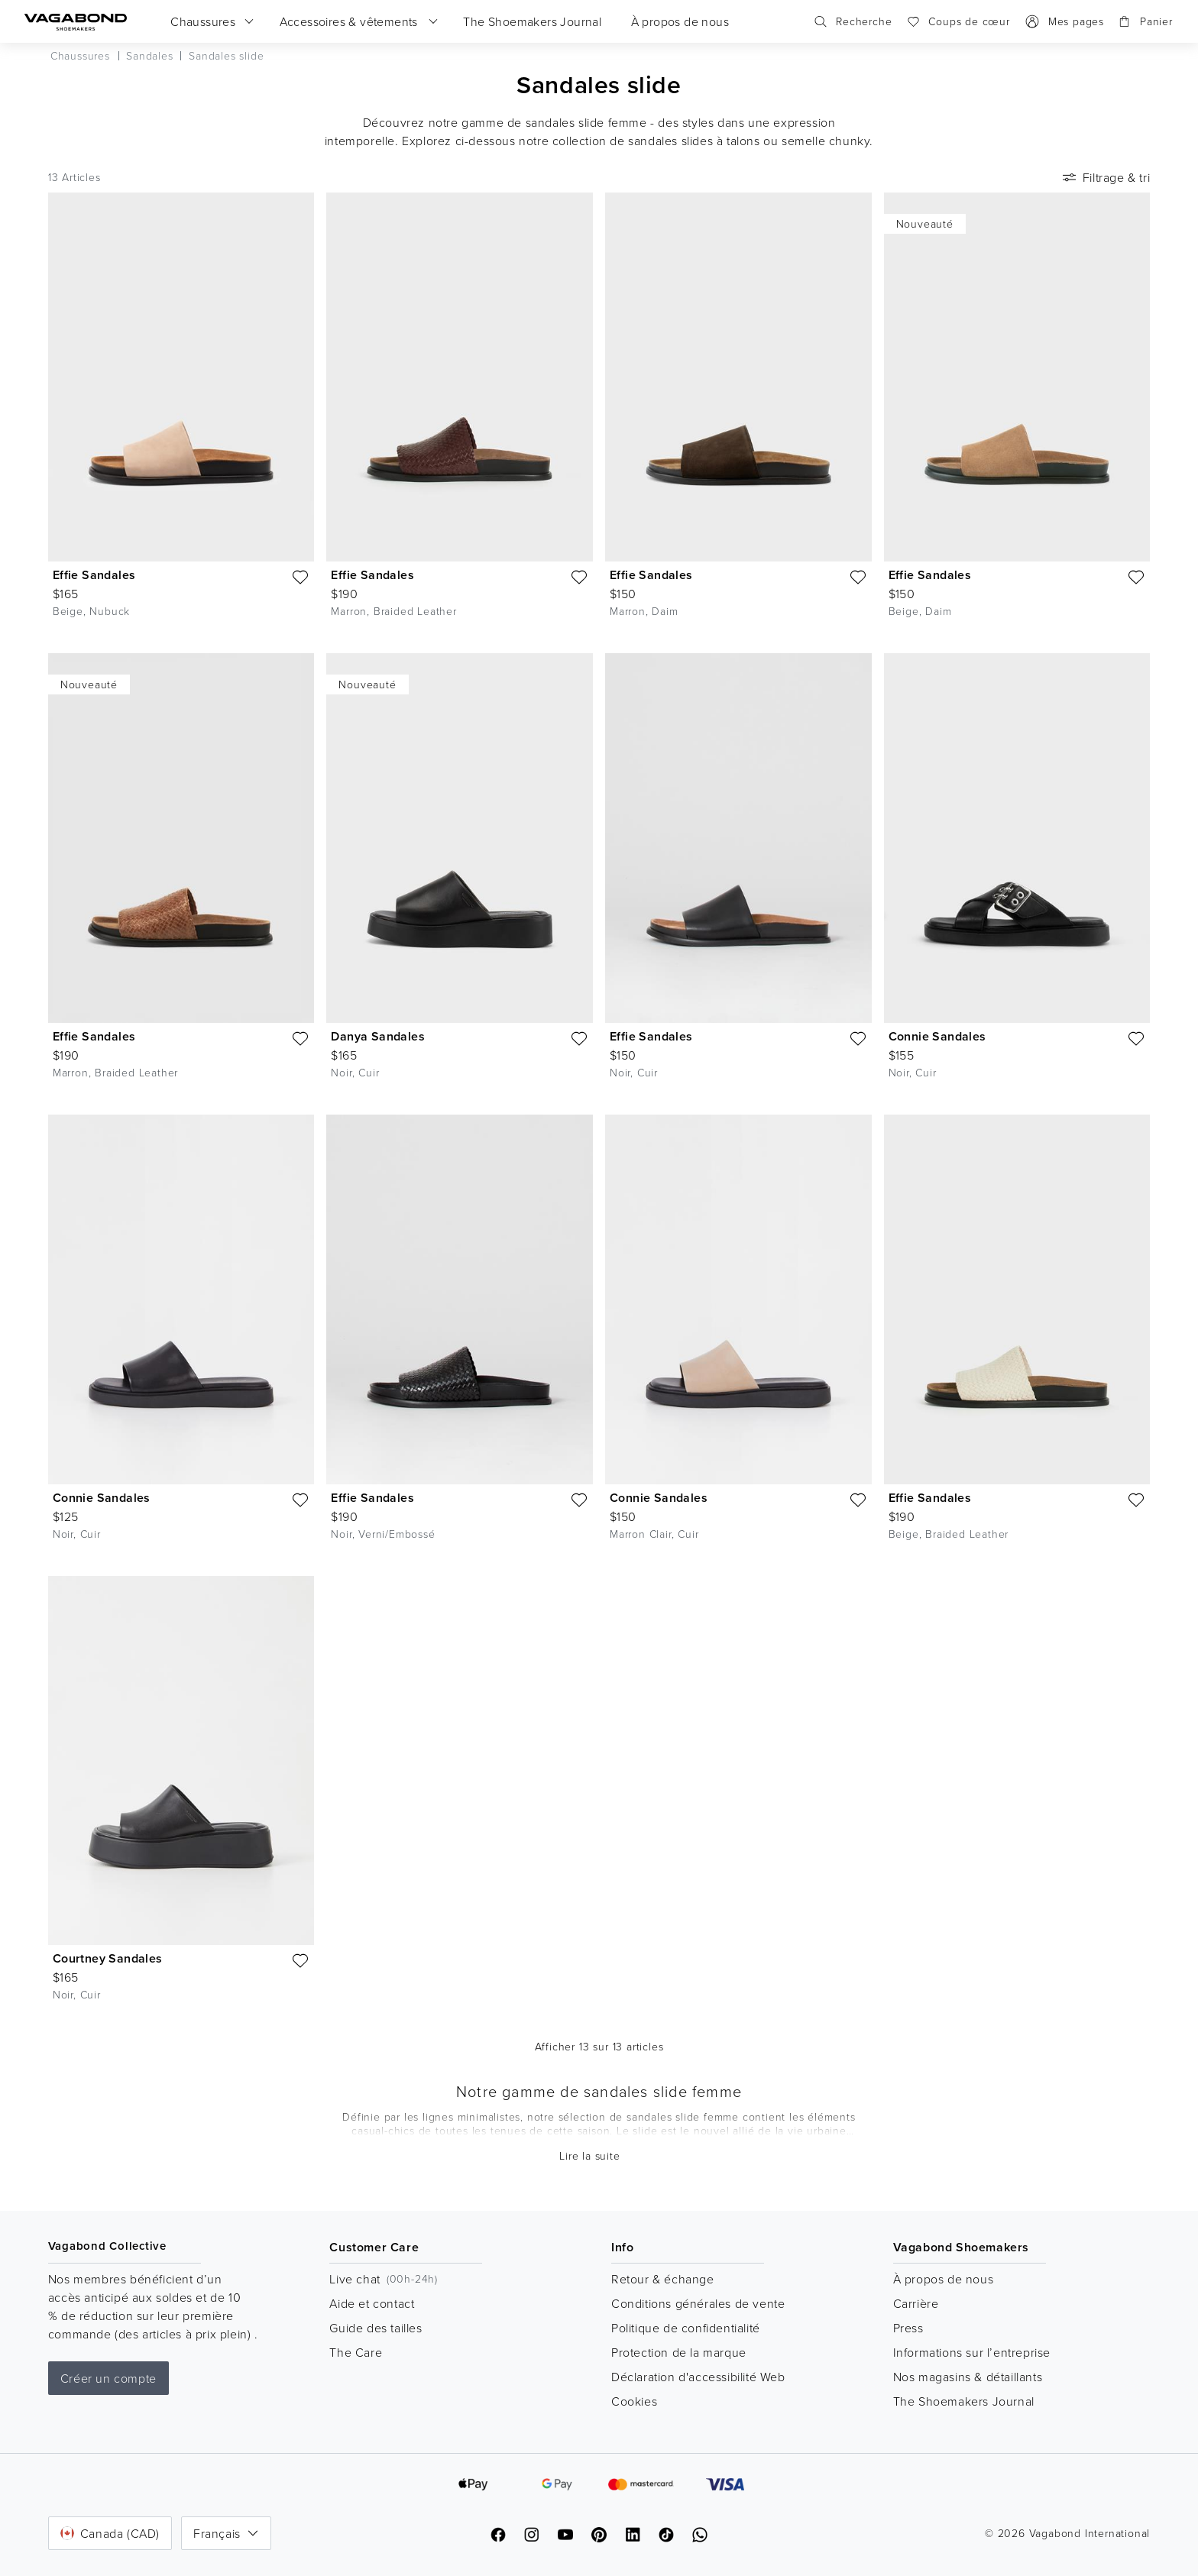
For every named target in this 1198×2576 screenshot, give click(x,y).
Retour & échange (662, 2278)
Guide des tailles (375, 2327)
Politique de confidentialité (685, 2327)
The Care (355, 2352)
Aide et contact (371, 2303)
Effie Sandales (94, 575)
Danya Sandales (378, 1036)
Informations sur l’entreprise (972, 2352)
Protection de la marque (678, 2352)
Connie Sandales (937, 1036)
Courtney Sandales (108, 1958)
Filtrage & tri (1105, 177)
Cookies (634, 2401)
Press (908, 2327)
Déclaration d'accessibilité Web (698, 2376)
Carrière (916, 2303)
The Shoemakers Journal (963, 2401)
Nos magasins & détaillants (968, 2376)
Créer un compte (108, 2378)
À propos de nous (943, 2278)
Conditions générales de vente (698, 2303)
